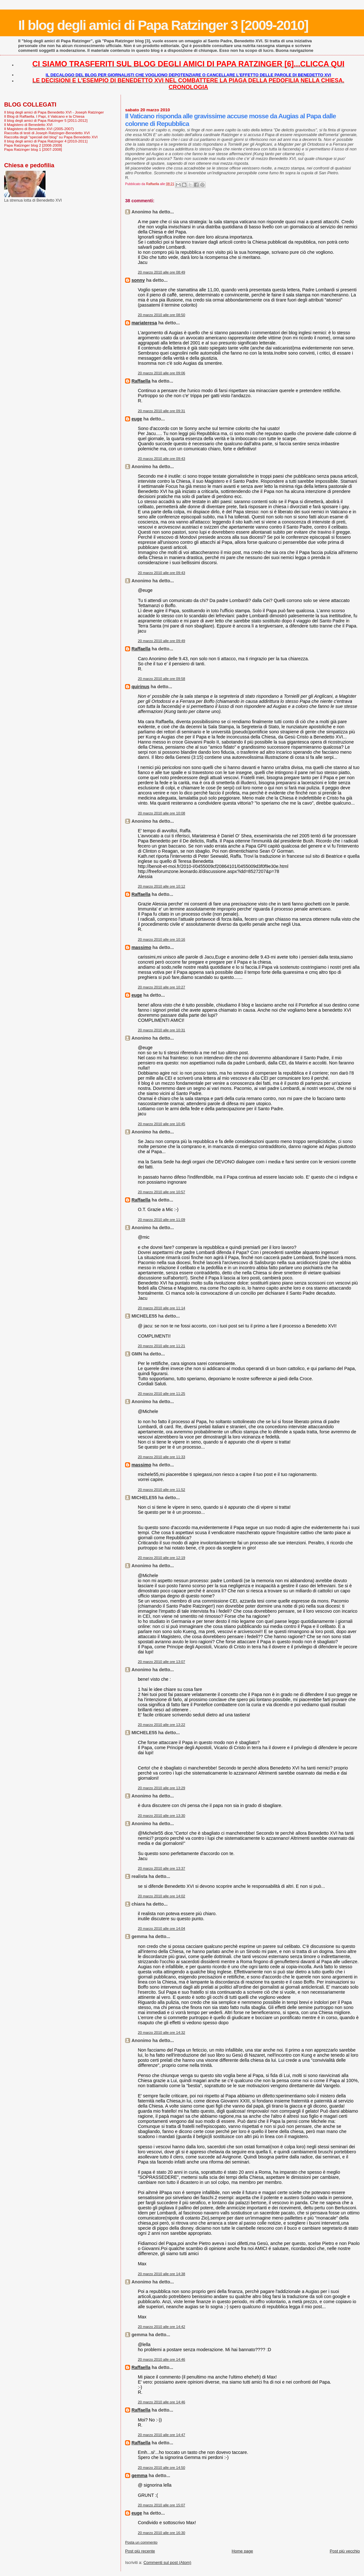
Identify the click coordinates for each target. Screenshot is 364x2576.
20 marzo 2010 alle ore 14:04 (161, 1928)
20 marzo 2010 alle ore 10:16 (161, 939)
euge (136, 418)
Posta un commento (141, 2542)
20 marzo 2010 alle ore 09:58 (161, 679)
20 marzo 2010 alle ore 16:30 (161, 2533)
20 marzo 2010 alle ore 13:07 (161, 1662)
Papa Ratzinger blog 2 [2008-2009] (33, 145)
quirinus (140, 686)
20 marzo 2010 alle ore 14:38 (161, 2274)
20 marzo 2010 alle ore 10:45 (161, 1124)
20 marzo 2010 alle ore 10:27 (161, 987)
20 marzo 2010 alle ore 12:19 (161, 1558)
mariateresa (144, 322)
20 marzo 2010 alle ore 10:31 (161, 1030)
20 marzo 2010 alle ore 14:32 (161, 2032)
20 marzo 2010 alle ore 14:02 (161, 1896)
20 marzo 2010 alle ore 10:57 (161, 1192)
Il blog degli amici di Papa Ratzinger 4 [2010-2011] (46, 141)
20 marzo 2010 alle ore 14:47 (161, 2435)
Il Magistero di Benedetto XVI (28, 124)
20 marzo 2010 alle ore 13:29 (161, 1788)
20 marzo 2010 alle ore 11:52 (161, 1490)
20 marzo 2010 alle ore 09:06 (161, 373)
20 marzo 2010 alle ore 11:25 (161, 1393)
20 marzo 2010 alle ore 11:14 (161, 1308)
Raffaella (140, 381)
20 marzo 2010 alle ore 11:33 (161, 1457)
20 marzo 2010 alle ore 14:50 (161, 2467)
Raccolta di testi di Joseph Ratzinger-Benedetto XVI (47, 133)
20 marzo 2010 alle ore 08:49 (161, 272)
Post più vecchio (345, 2551)
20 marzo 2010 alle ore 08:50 (161, 315)
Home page (242, 2551)
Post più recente (140, 2551)
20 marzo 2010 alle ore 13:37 (161, 1868)
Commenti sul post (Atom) (167, 2562)
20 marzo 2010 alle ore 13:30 (161, 1816)
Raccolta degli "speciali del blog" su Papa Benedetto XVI (51, 137)
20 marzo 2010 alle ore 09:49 (161, 641)
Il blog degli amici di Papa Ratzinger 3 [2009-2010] (163, 25)
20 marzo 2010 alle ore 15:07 (161, 2505)
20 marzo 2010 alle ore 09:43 (161, 458)
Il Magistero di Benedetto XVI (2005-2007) (39, 129)
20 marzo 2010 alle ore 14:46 (161, 2359)
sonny (138, 280)
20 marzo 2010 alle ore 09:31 (161, 411)
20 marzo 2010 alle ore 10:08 (161, 813)
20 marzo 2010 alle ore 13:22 (161, 1725)
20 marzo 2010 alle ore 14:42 (161, 2327)
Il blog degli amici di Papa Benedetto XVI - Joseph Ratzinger (54, 112)
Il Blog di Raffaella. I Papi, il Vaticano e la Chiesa (44, 116)
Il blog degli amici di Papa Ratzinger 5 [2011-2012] (46, 120)
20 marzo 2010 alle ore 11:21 (161, 1346)
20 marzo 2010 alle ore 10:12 (161, 886)
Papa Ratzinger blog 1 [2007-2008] (33, 149)
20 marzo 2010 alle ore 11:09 (161, 1220)
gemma (139, 2475)
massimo (141, 947)
